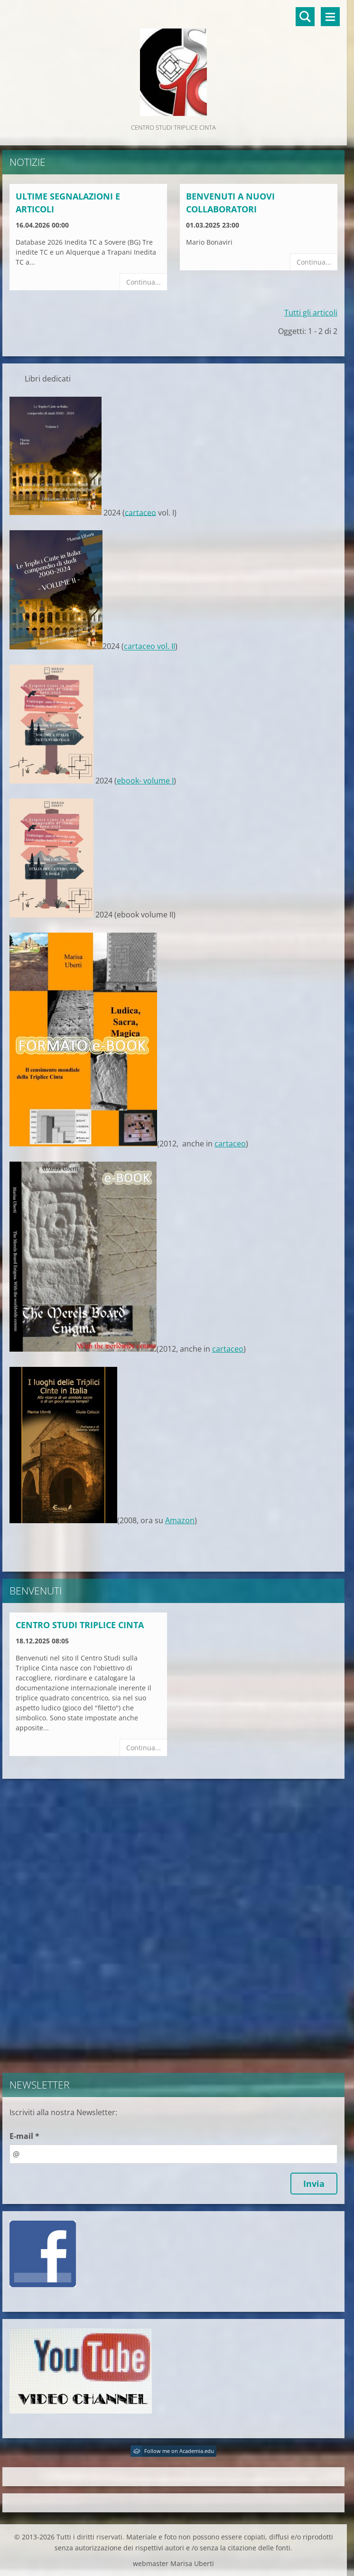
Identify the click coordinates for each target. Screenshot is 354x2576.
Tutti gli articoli (310, 312)
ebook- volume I (145, 780)
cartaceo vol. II (149, 646)
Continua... (143, 281)
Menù (330, 16)
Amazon (180, 1520)
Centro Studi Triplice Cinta (80, 1625)
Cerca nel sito (305, 16)
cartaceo (140, 512)
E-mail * (24, 2136)
